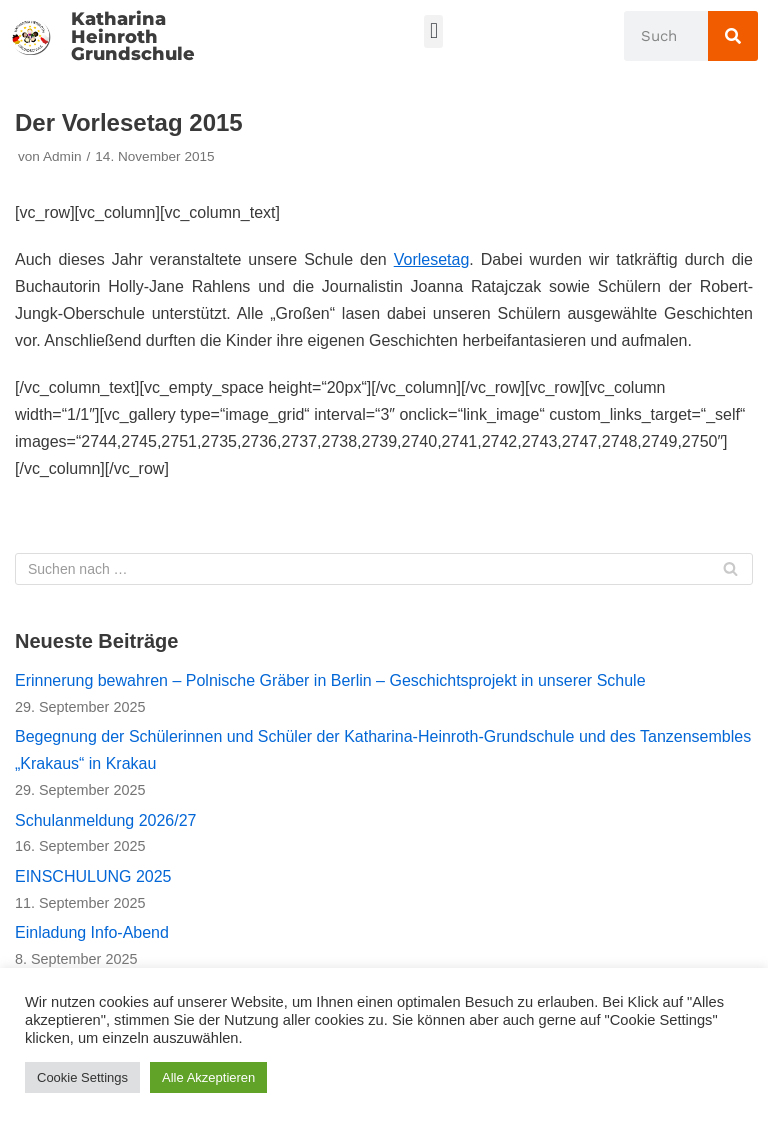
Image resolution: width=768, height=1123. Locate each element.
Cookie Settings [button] (82, 1077)
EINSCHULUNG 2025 (93, 876)
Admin (62, 156)
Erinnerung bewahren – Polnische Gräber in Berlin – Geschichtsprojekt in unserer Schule (330, 680)
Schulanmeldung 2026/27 (105, 820)
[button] (433, 31)
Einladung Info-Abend (92, 932)
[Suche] (733, 36)
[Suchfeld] (384, 569)
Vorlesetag (432, 259)
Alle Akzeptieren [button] (208, 1077)
